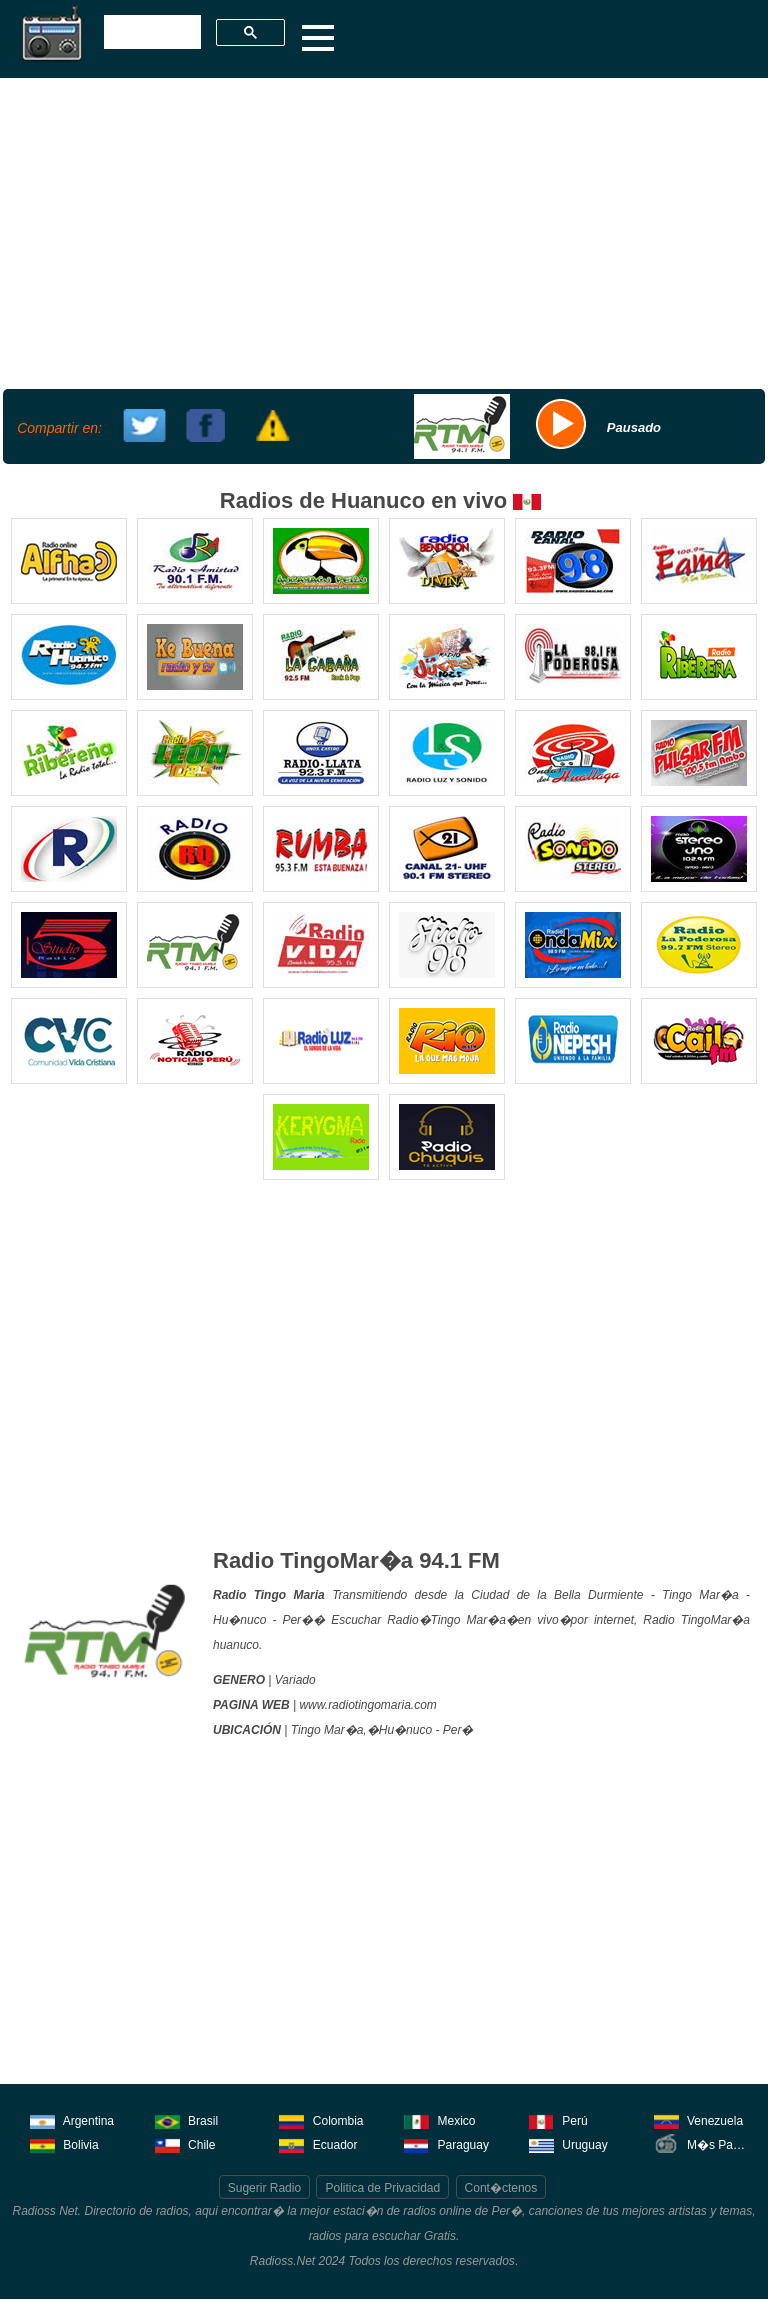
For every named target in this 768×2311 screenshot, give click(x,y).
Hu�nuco (405, 1730)
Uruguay (568, 2143)
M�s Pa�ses (702, 2143)
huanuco (236, 1645)
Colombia (321, 2119)
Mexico (439, 2119)
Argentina (72, 2119)
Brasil (186, 2119)
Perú (558, 2119)
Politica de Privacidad (382, 2188)
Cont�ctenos (501, 2188)
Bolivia (64, 2143)
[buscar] (150, 33)
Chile (185, 2143)
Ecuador (318, 2143)
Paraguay (446, 2143)
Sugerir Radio (264, 2188)
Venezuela (698, 2119)
